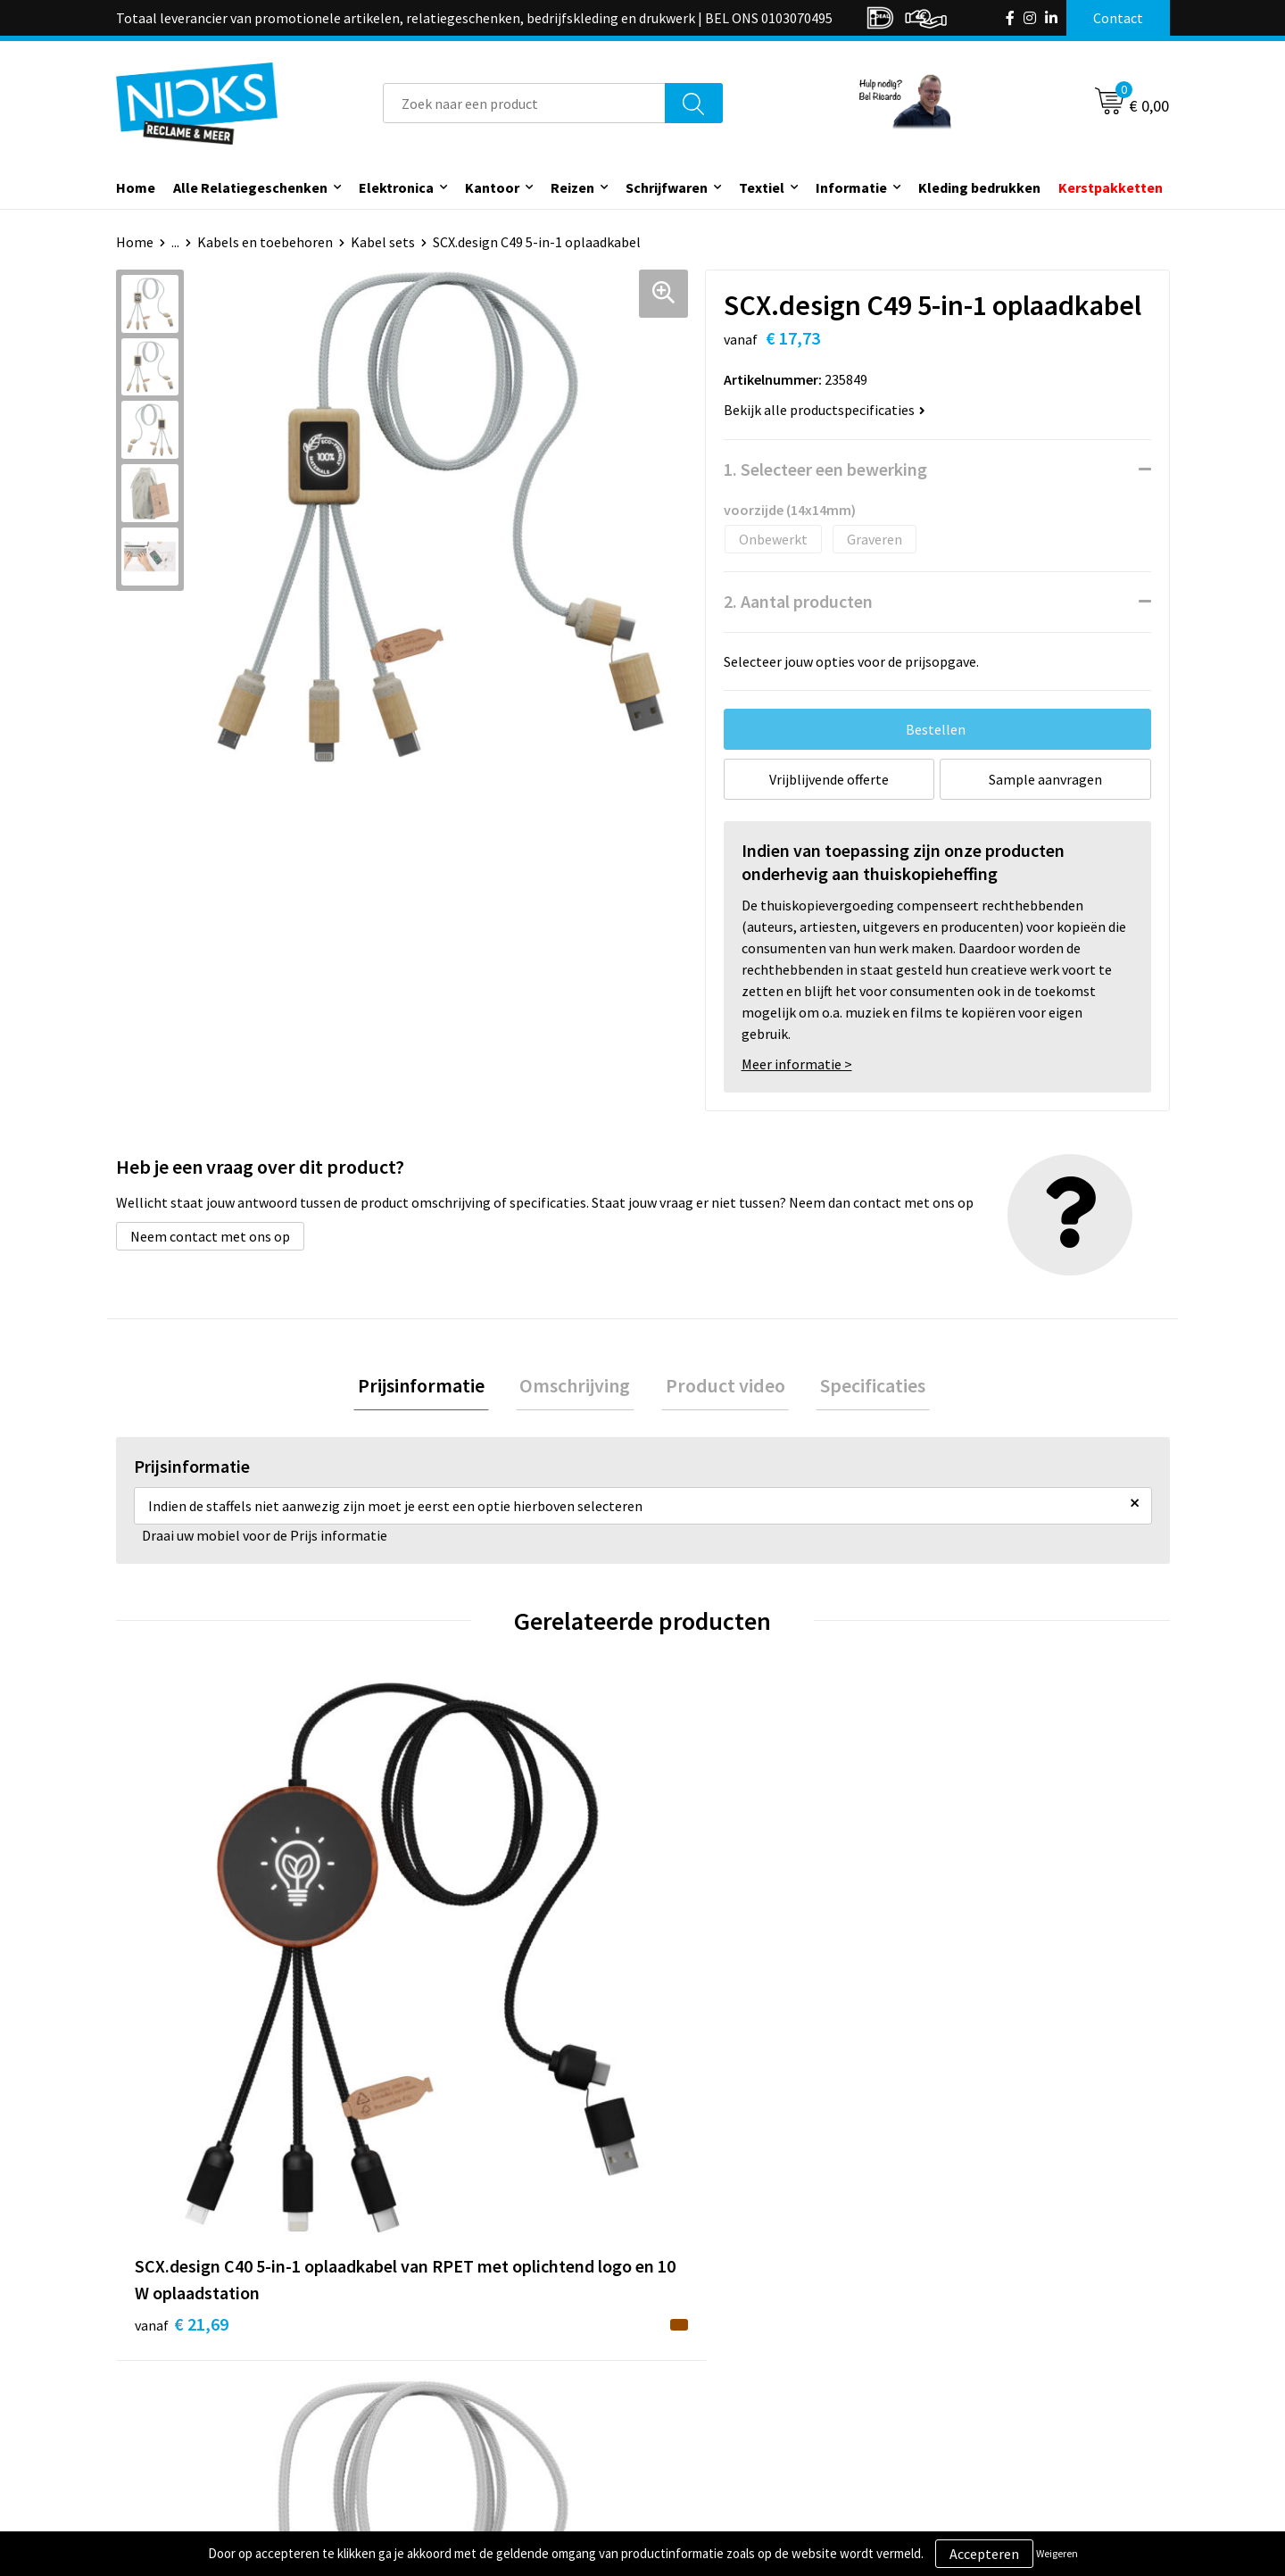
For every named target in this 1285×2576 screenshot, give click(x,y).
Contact (690, 2328)
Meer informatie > (797, 1064)
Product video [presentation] (721, 1387)
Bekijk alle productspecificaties (824, 410)
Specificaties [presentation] (860, 1387)
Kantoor (492, 187)
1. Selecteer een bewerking (825, 469)
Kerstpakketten (1110, 187)
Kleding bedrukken (979, 187)
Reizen (572, 187)
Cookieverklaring (977, 2355)
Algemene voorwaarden (997, 2328)
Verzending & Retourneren (745, 2355)
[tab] (433, 1388)
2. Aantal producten (798, 601)
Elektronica (396, 187)
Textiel (761, 187)
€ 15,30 (708, 2026)
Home (135, 187)
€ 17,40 (445, 2053)
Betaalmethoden (717, 2382)
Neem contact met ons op (210, 1236)
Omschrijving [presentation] (579, 1387)
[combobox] (524, 103)
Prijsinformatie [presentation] (433, 1387)
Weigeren (1057, 2553)
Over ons (430, 2328)
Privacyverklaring (978, 2382)
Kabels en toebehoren (265, 242)
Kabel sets (383, 242)
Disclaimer (958, 2409)
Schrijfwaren (667, 187)
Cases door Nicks (454, 2382)
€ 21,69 (181, 2053)
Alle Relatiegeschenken (250, 187)
